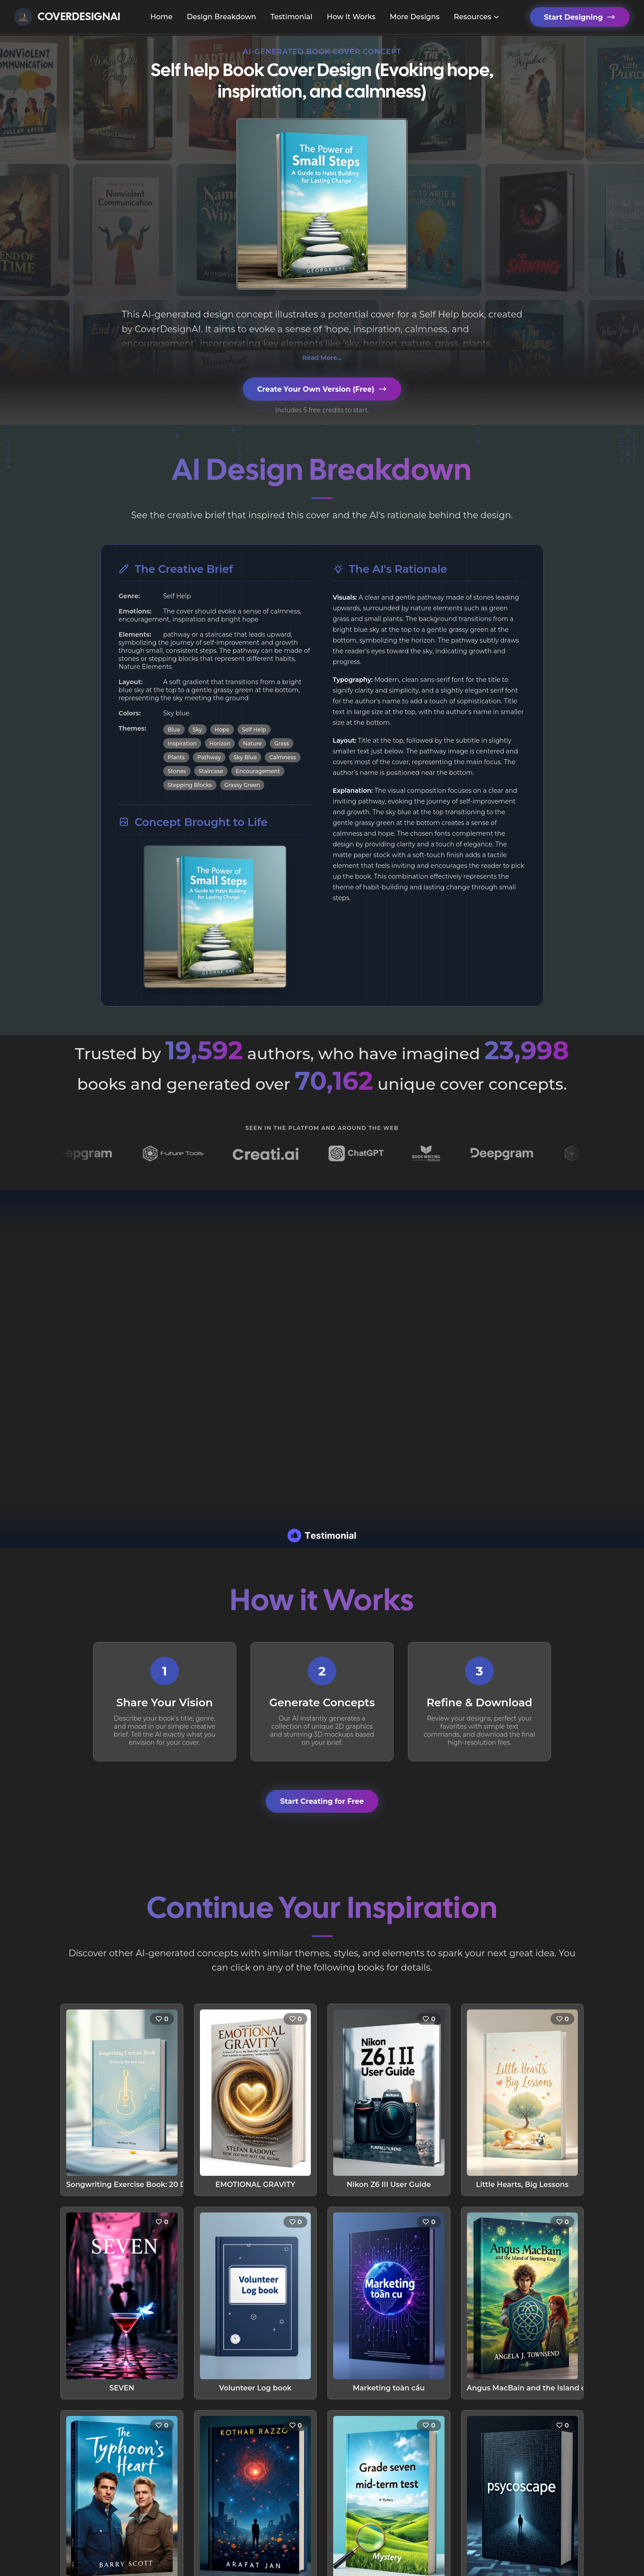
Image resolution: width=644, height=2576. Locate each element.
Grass (281, 743)
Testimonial (292, 17)
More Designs (414, 17)
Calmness (282, 757)
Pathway (209, 757)
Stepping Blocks (190, 785)
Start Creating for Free (322, 1801)
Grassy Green (242, 785)
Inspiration (182, 743)
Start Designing (579, 17)
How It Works (351, 17)
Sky (197, 729)
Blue (174, 729)
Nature (252, 743)
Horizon (220, 743)
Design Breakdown (221, 17)
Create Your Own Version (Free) (322, 389)
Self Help (254, 729)
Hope (222, 729)
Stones (177, 771)
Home (161, 17)
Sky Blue (245, 757)
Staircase (211, 771)
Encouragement (258, 771)
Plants (176, 757)
